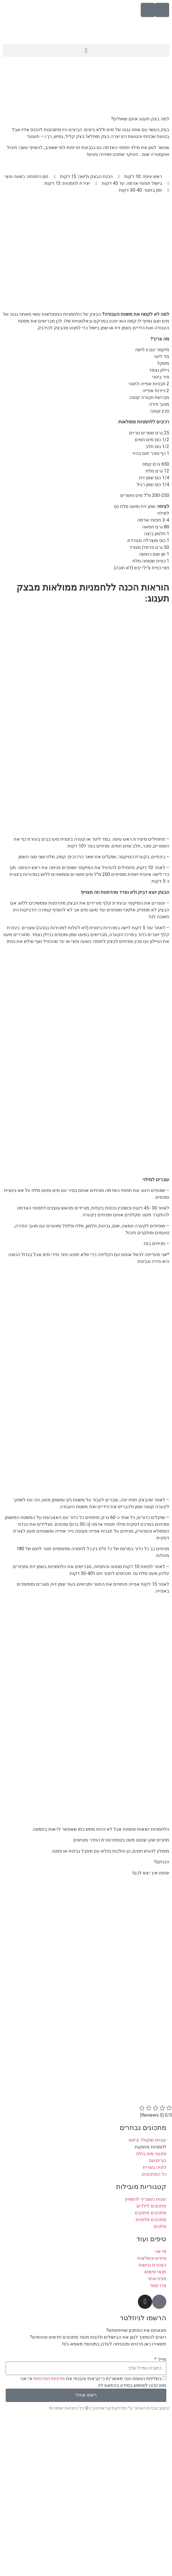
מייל (161, 2359)
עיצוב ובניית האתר (151, 2408)
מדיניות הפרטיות (48, 2378)
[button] (86, 50)
